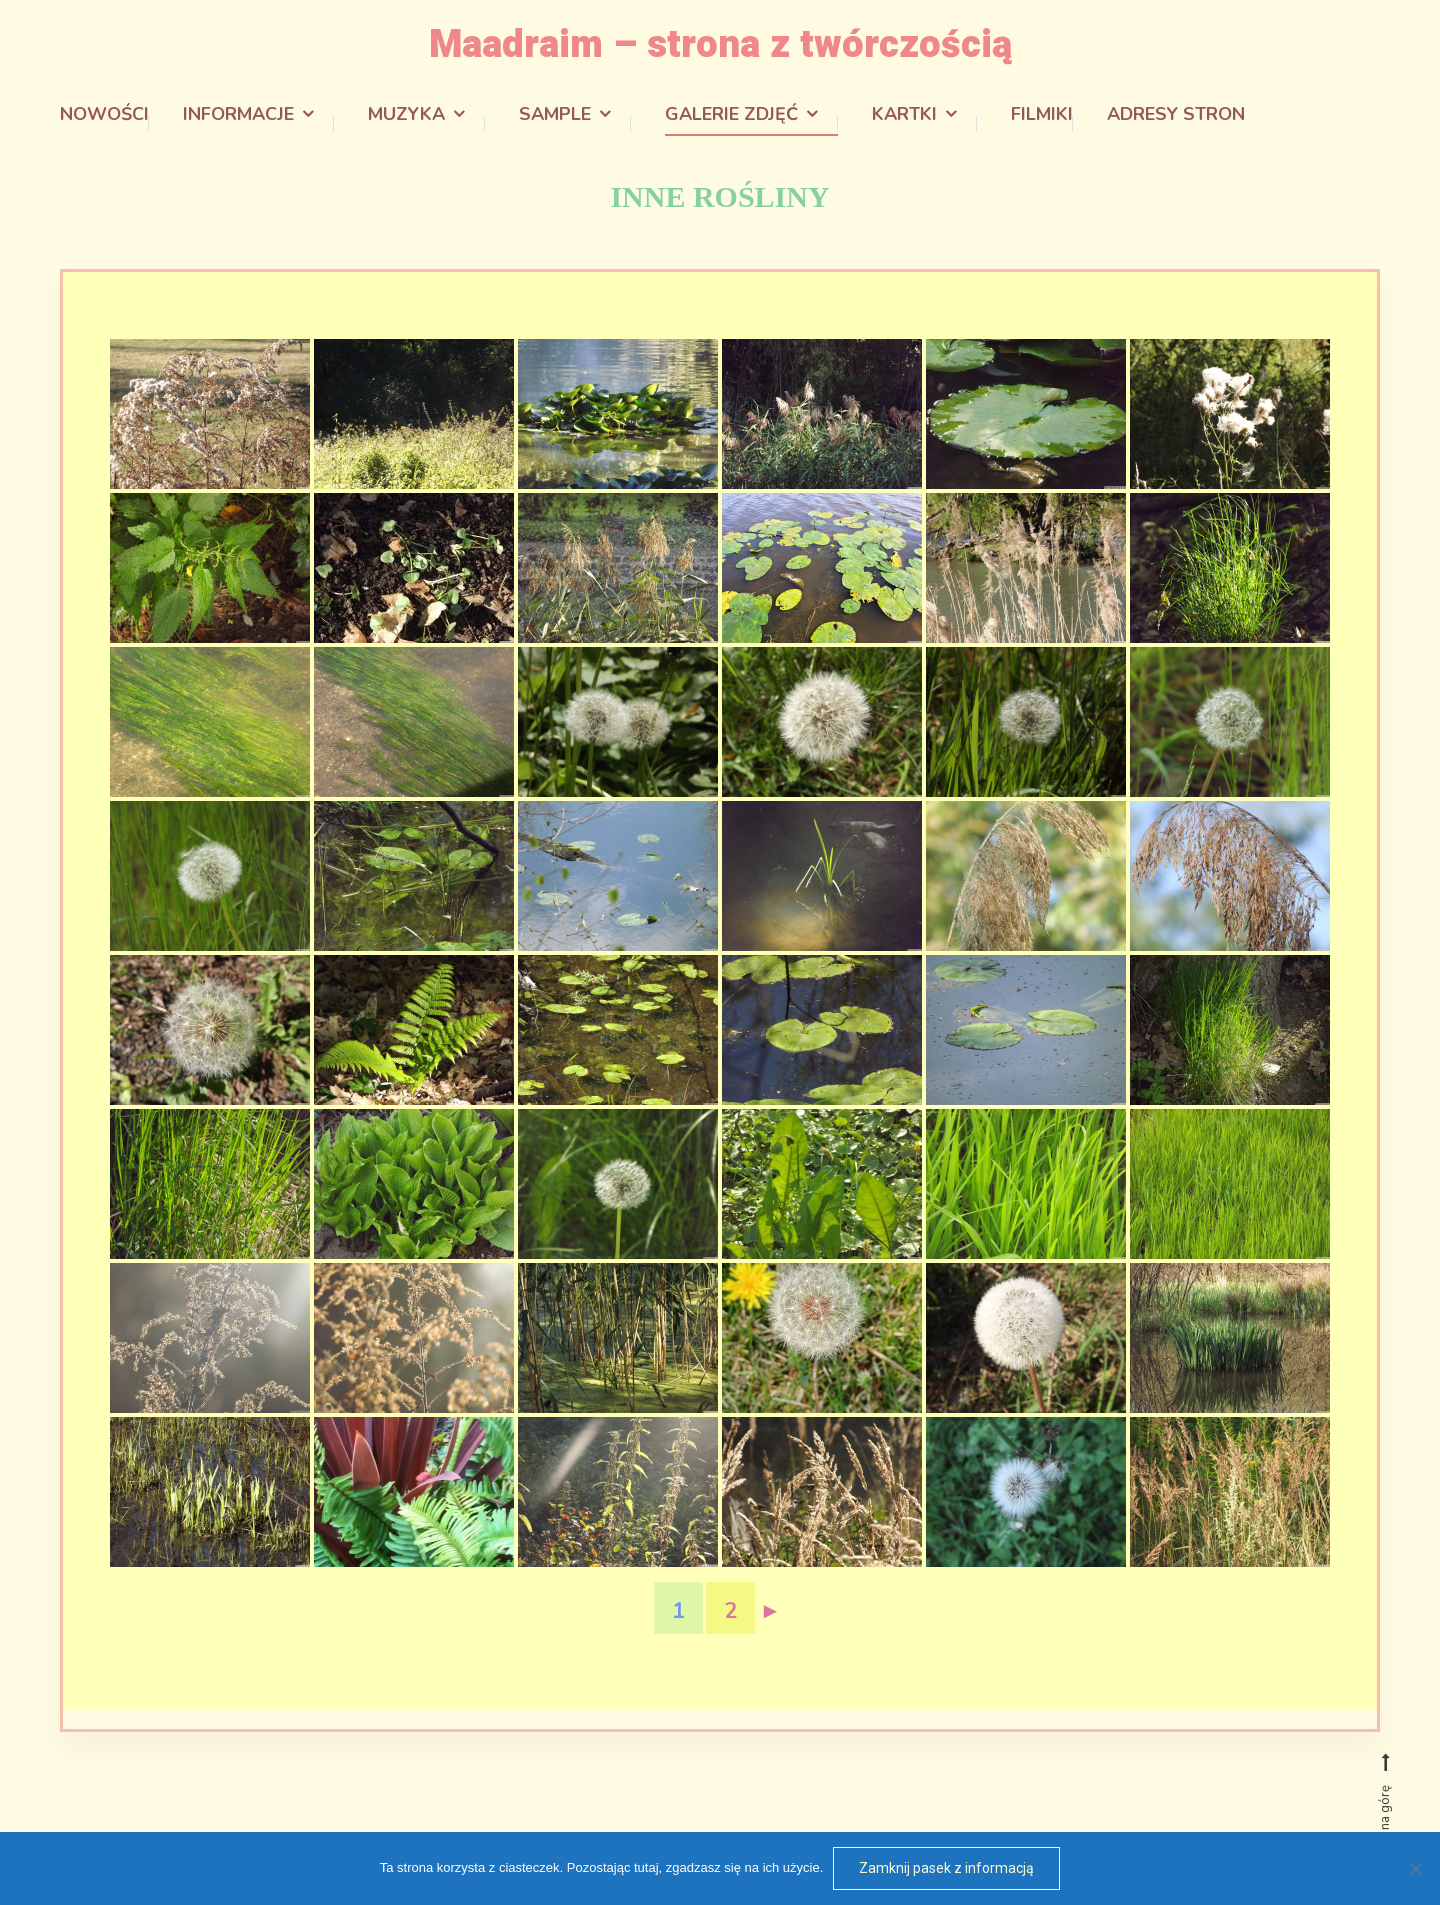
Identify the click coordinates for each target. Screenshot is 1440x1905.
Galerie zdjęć (731, 112)
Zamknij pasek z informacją (946, 1868)
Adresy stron (1176, 112)
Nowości (104, 112)
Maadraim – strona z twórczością (720, 43)
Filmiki (1042, 112)
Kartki (904, 112)
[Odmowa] (1415, 1869)
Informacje (238, 112)
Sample (555, 112)
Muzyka (406, 112)
